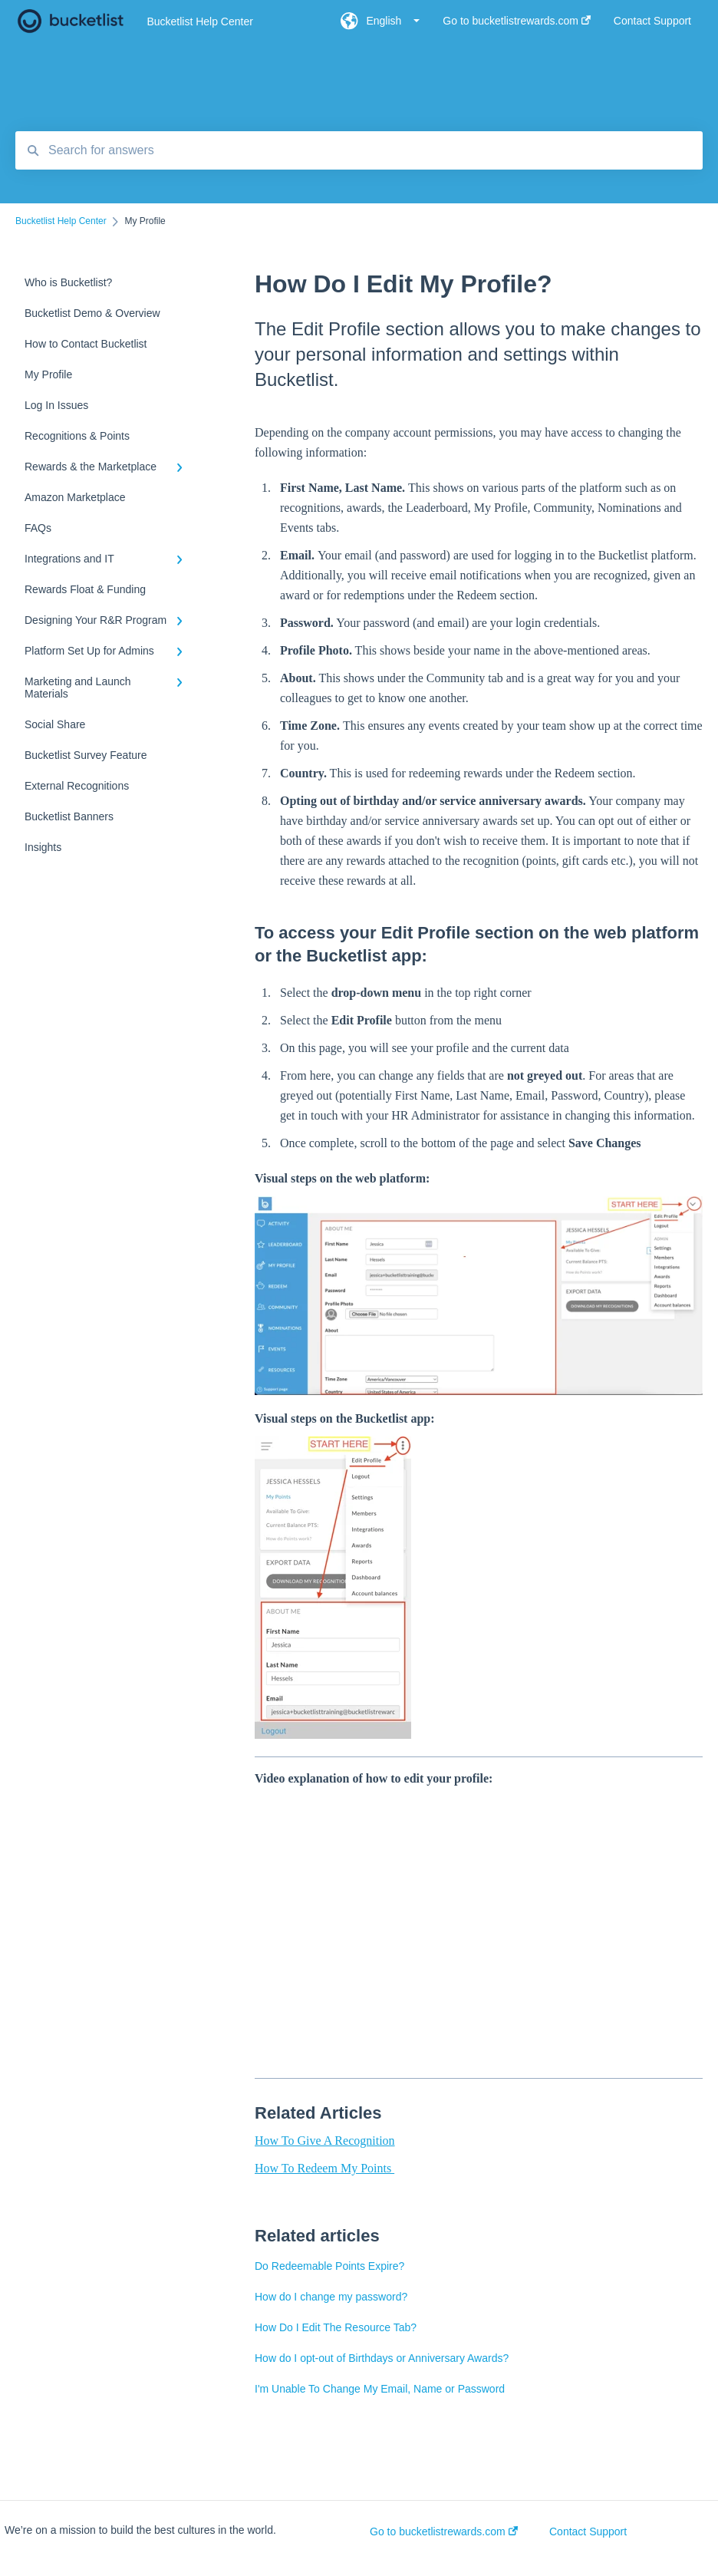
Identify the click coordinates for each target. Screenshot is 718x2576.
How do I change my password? (331, 2297)
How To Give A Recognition (325, 2140)
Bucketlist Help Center (200, 21)
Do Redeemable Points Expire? (329, 2266)
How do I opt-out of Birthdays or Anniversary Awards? (382, 2358)
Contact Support (588, 2531)
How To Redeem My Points (324, 2168)
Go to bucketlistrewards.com (444, 2531)
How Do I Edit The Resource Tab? (336, 2327)
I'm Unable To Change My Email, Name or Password (380, 2389)
